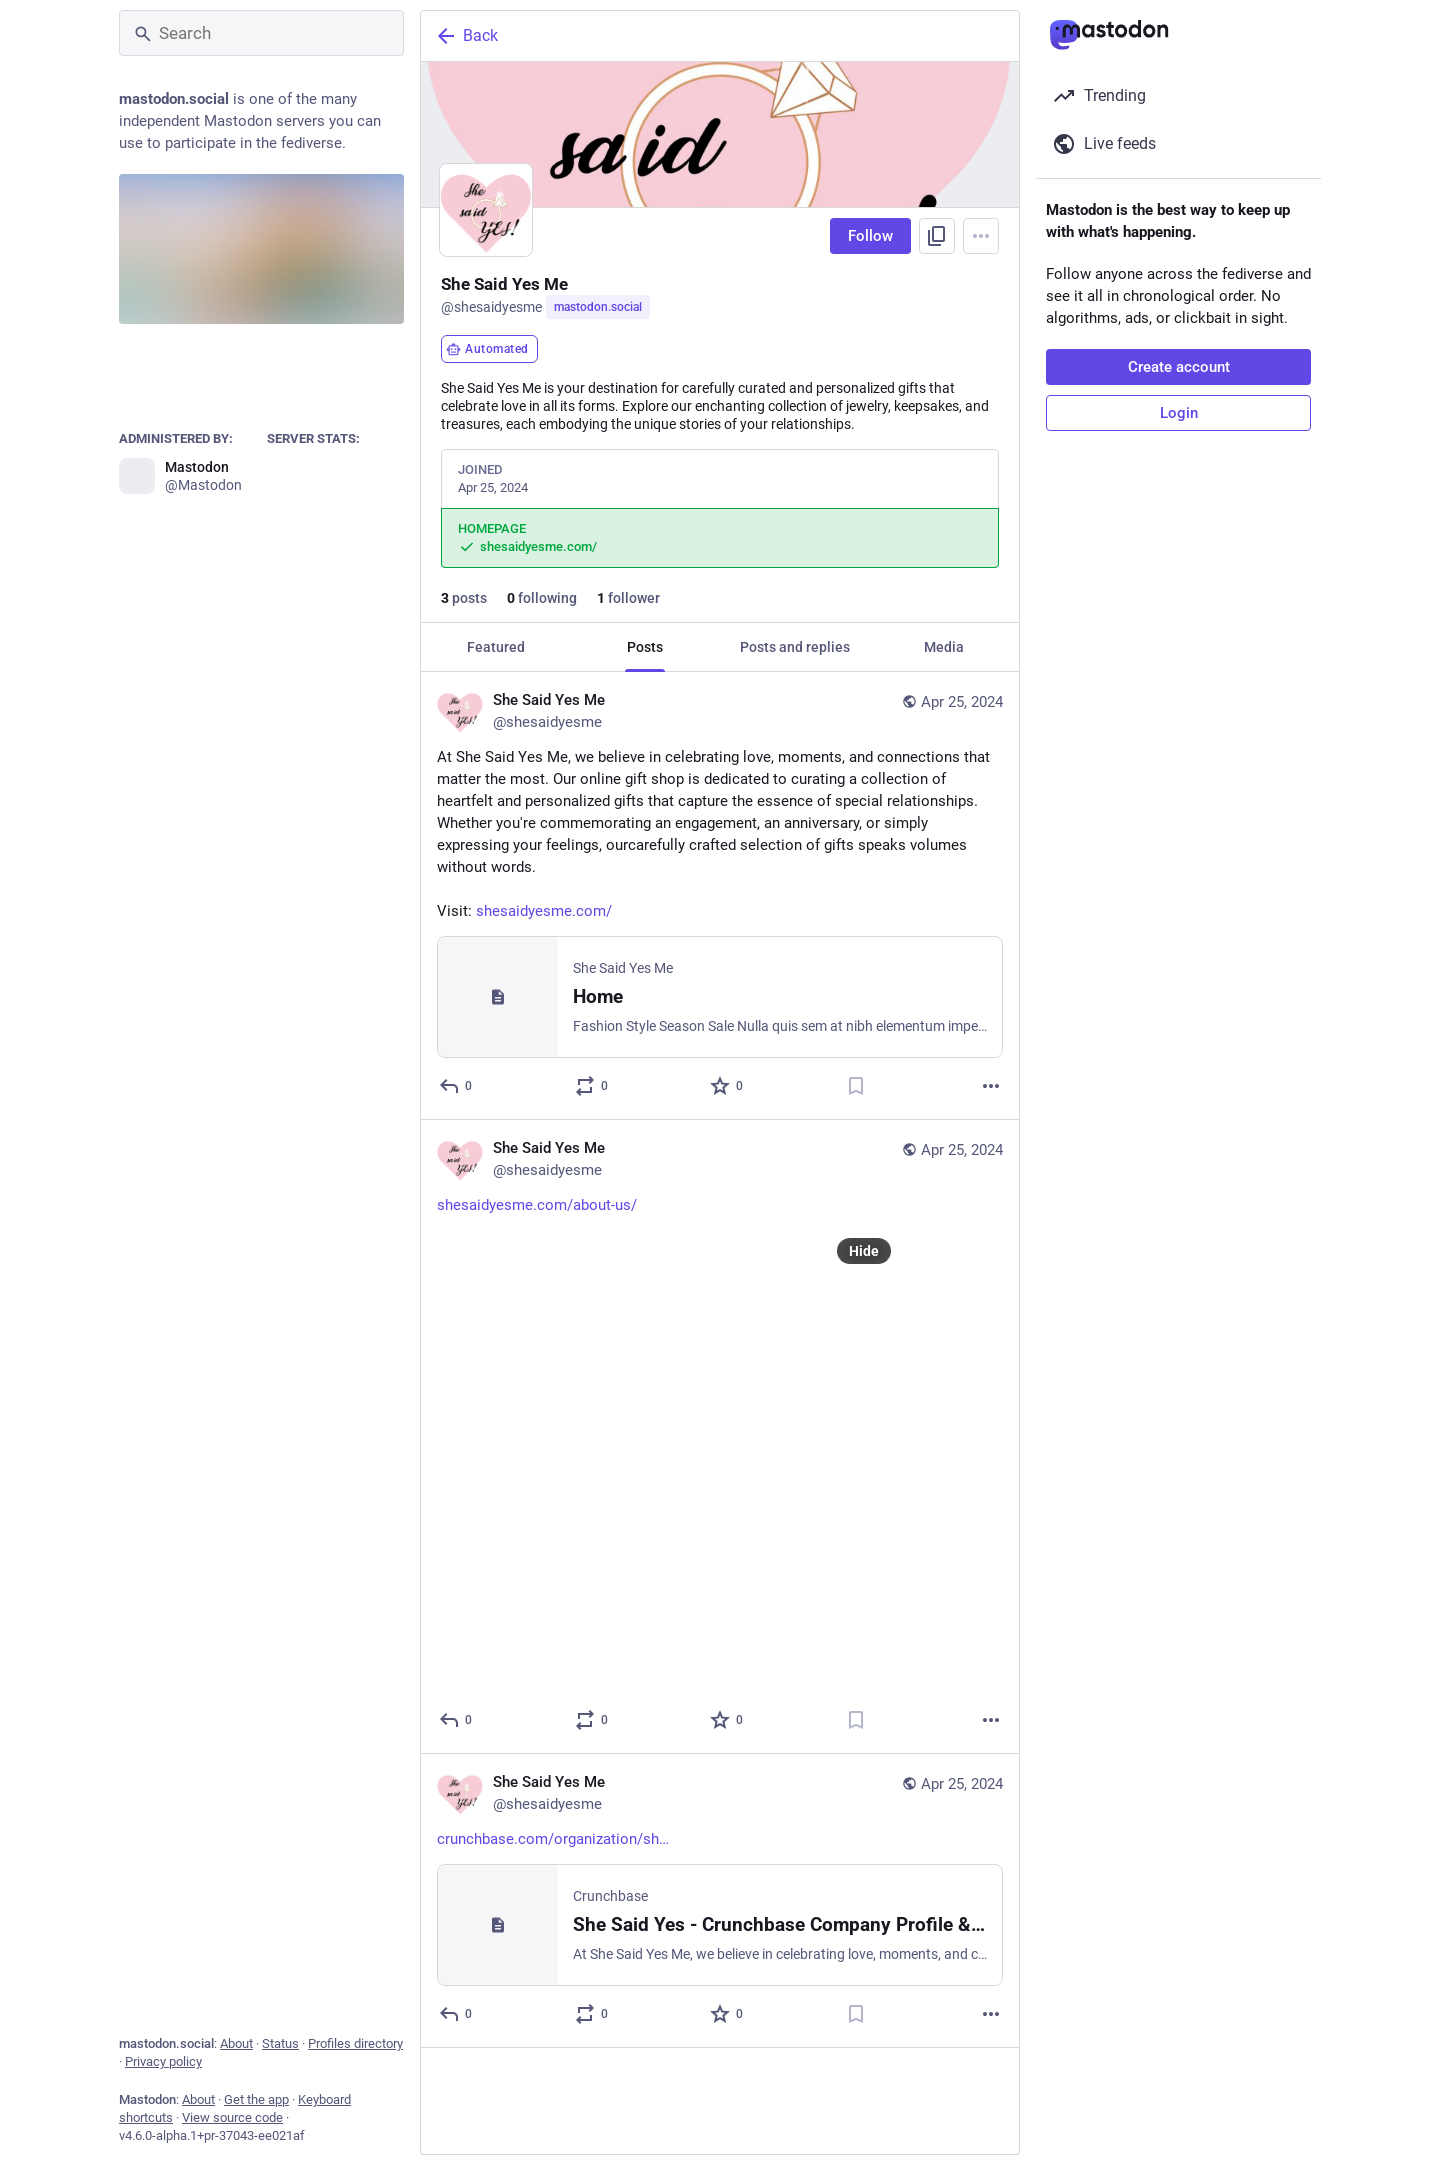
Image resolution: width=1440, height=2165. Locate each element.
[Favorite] (727, 1086)
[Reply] (456, 1086)
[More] (991, 1086)
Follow (870, 236)
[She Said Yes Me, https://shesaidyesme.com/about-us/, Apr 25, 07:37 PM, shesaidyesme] (720, 1437)
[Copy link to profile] (937, 236)
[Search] (261, 33)
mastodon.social (598, 307)
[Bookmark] (856, 1086)
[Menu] (981, 236)
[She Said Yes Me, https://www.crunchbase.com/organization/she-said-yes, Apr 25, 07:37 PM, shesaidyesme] (720, 1901)
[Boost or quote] (592, 1086)
